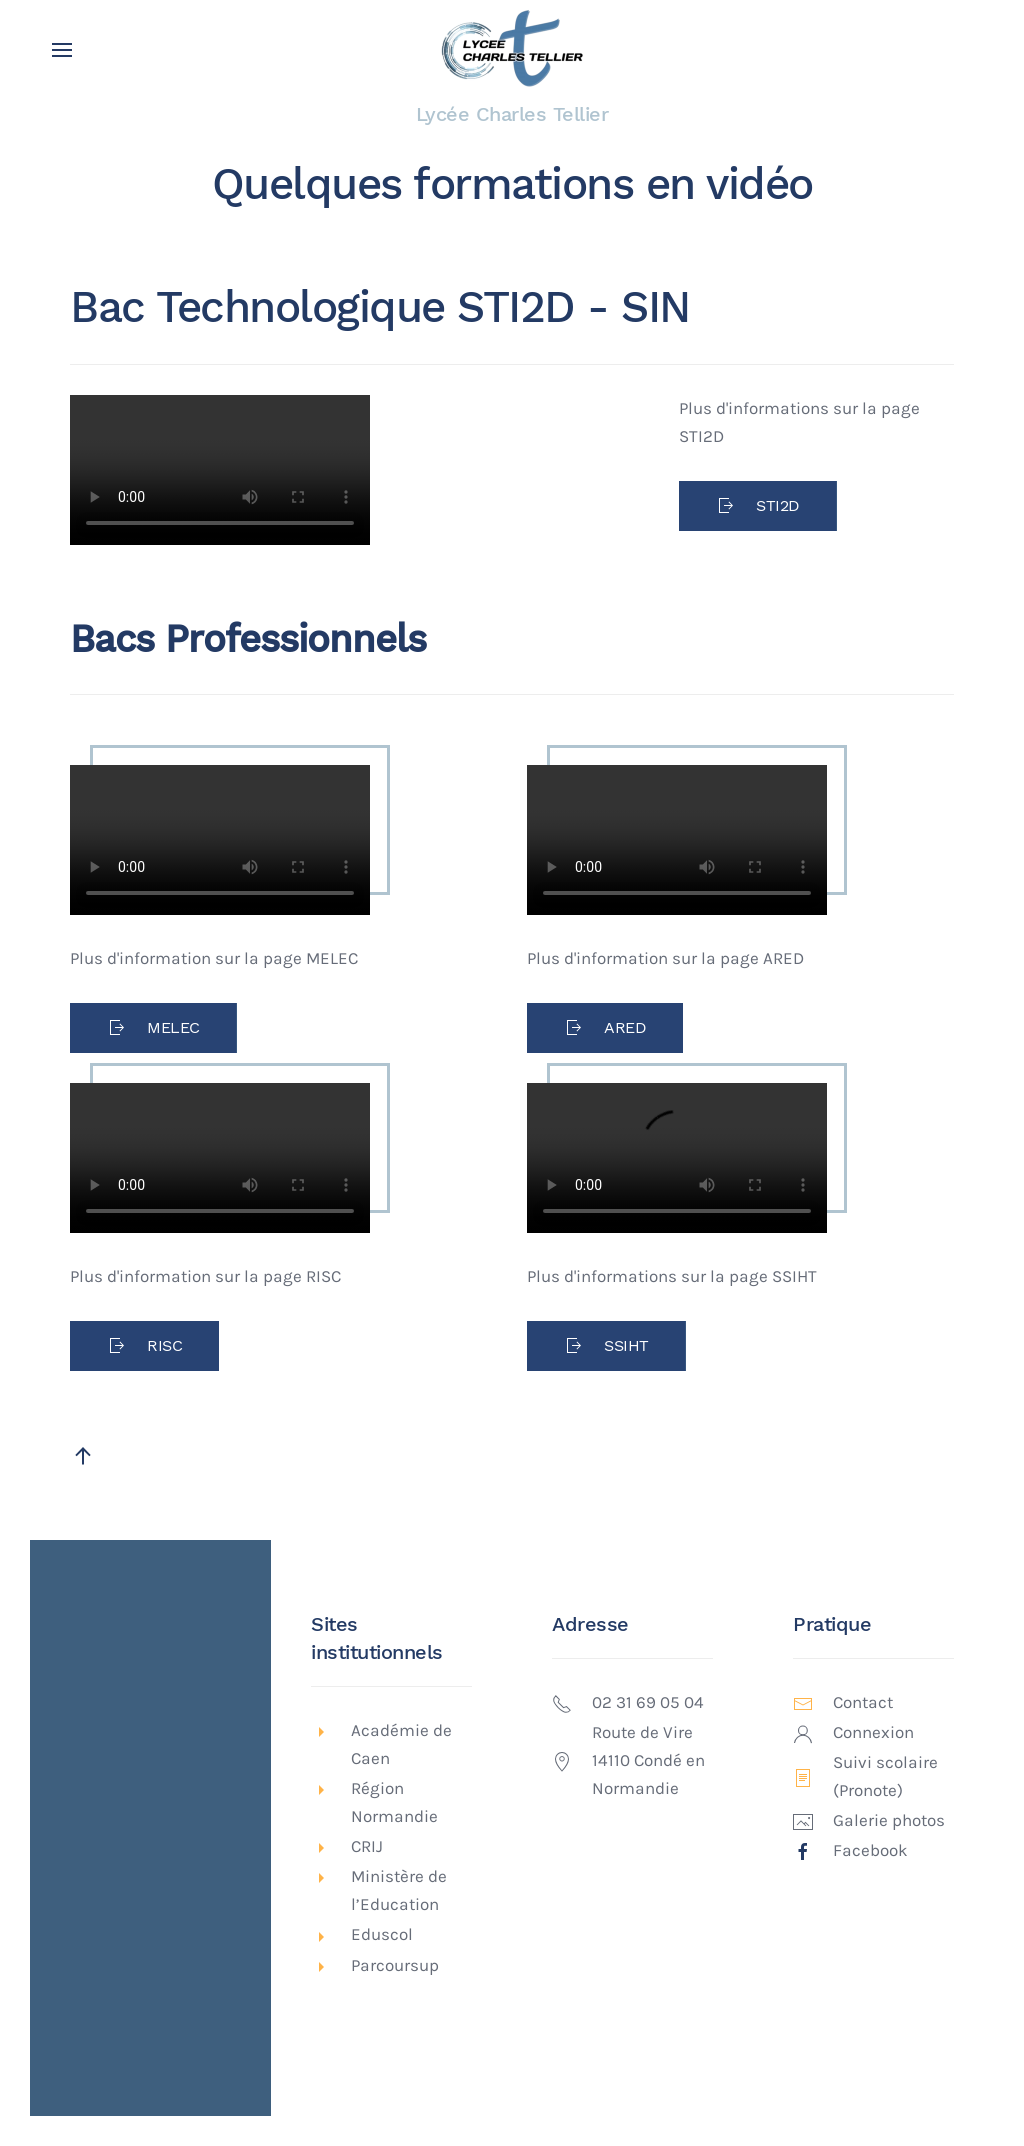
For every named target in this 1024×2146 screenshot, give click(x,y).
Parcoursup (395, 1965)
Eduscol (382, 1934)
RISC (144, 1346)
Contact (863, 1702)
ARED (605, 1028)
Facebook (870, 1850)
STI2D (758, 506)
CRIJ (367, 1846)
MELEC (153, 1028)
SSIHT (606, 1346)
